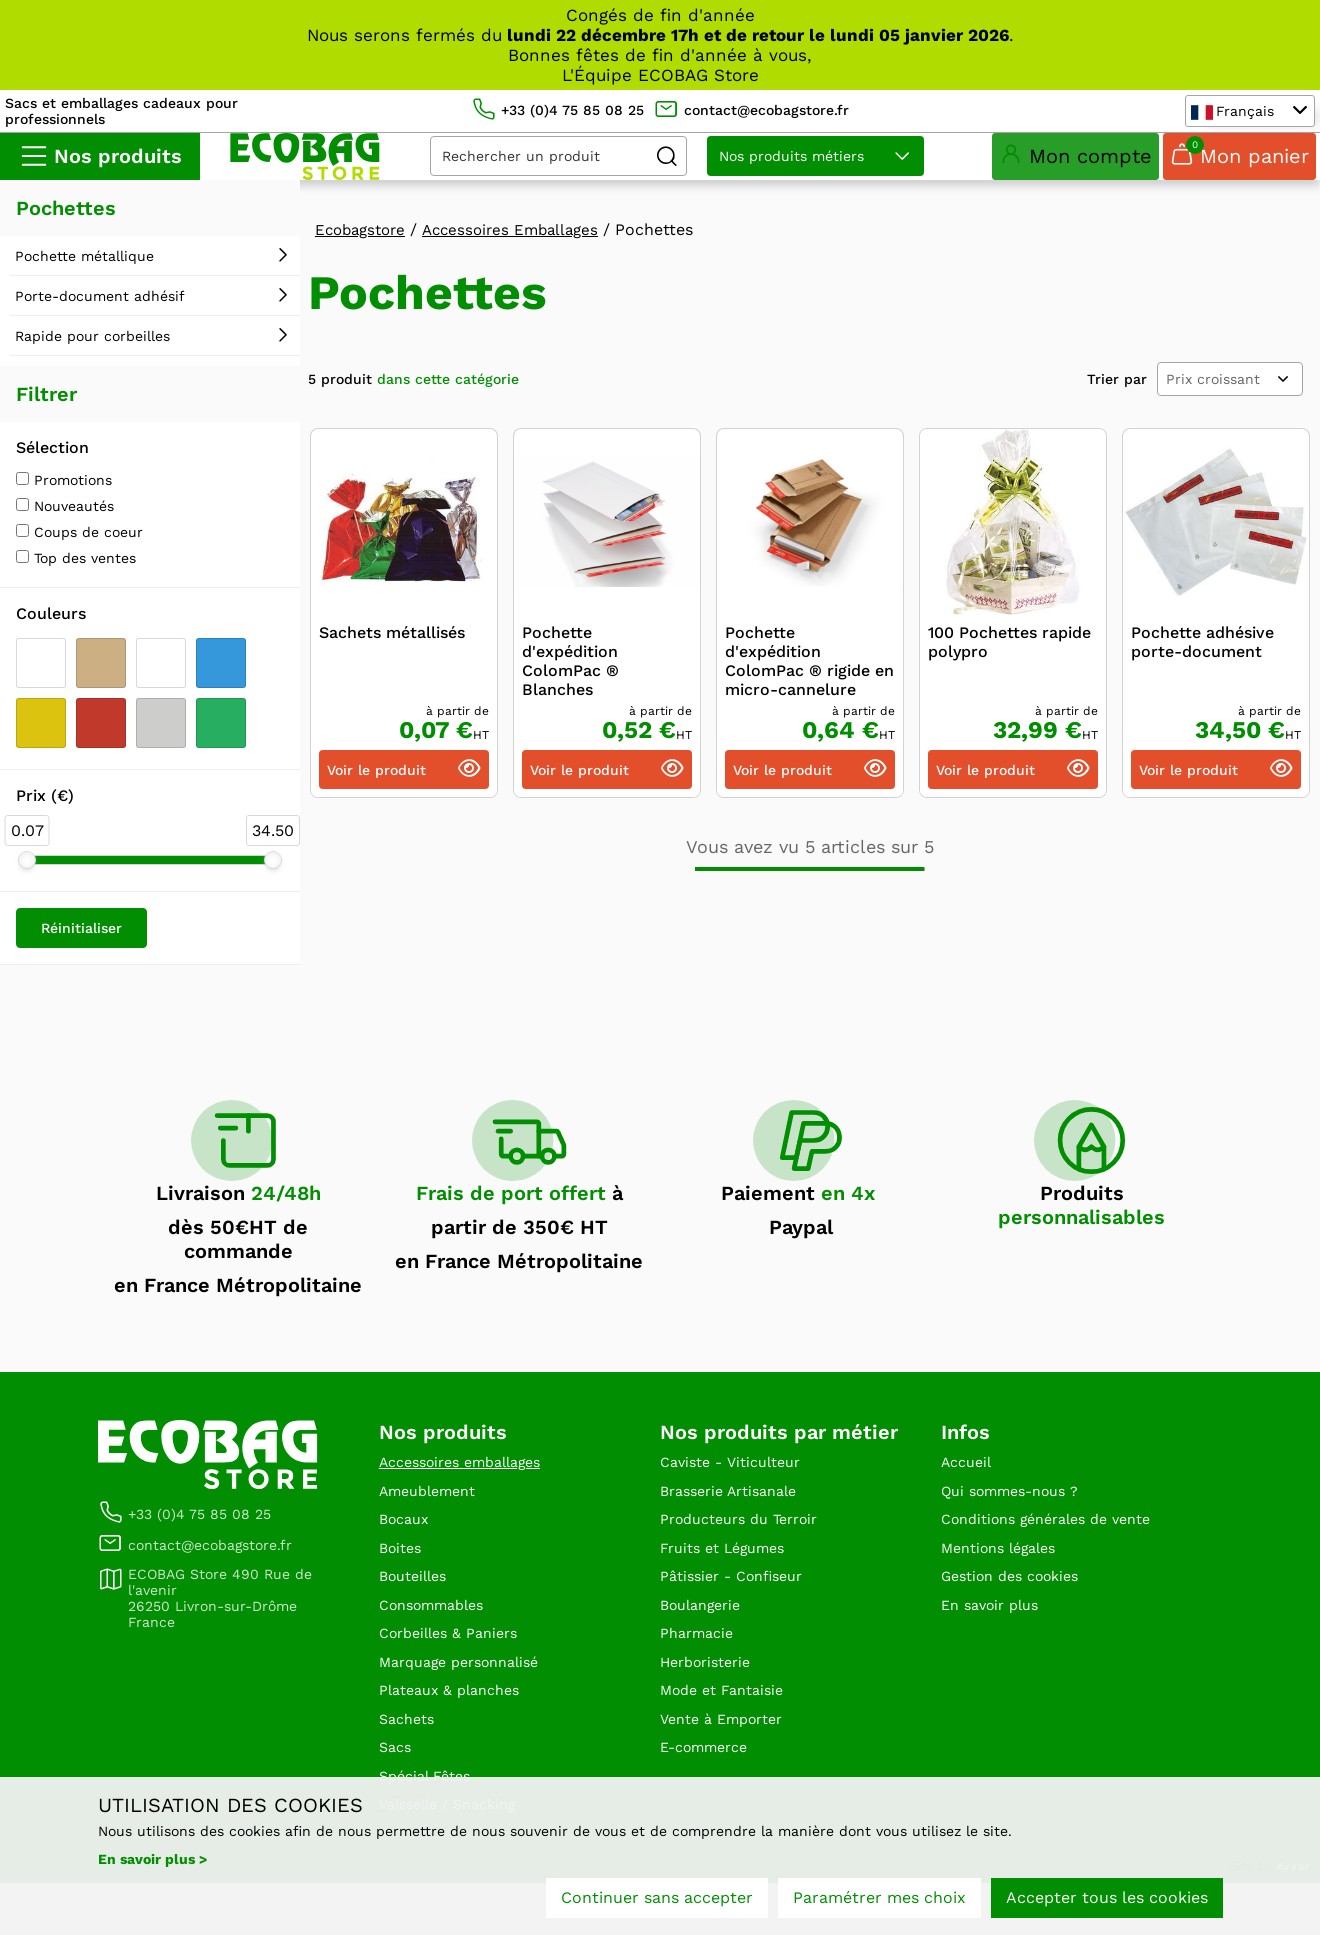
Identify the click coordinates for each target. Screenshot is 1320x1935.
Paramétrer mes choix (879, 1902)
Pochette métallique (84, 269)
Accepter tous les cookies (1107, 1902)
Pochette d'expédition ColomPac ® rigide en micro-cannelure (809, 675)
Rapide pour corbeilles (92, 349)
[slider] (27, 873)
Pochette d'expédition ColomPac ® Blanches (570, 675)
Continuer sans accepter (657, 1902)
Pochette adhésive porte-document (1202, 656)
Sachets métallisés (392, 646)
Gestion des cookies (1019, 1602)
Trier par (1117, 392)
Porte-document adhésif (100, 309)
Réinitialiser (81, 941)
